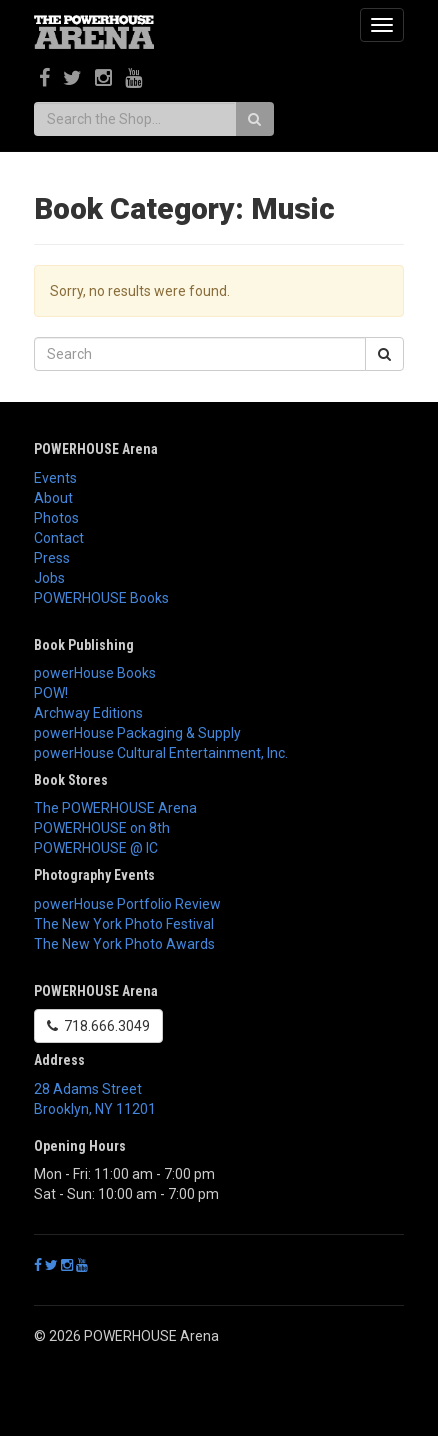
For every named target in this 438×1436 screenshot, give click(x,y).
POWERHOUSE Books (101, 598)
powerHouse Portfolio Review (127, 904)
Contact (59, 538)
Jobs (49, 578)
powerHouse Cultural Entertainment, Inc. (161, 753)
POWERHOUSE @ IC (96, 848)
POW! (51, 693)
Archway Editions (88, 713)
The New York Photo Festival (124, 924)
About (53, 498)
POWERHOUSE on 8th (102, 828)
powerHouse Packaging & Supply (137, 733)
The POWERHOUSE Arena (115, 808)
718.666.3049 (98, 1026)
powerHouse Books (95, 673)
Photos (56, 518)
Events (55, 478)
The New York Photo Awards (124, 944)
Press (52, 558)
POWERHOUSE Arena (96, 449)
